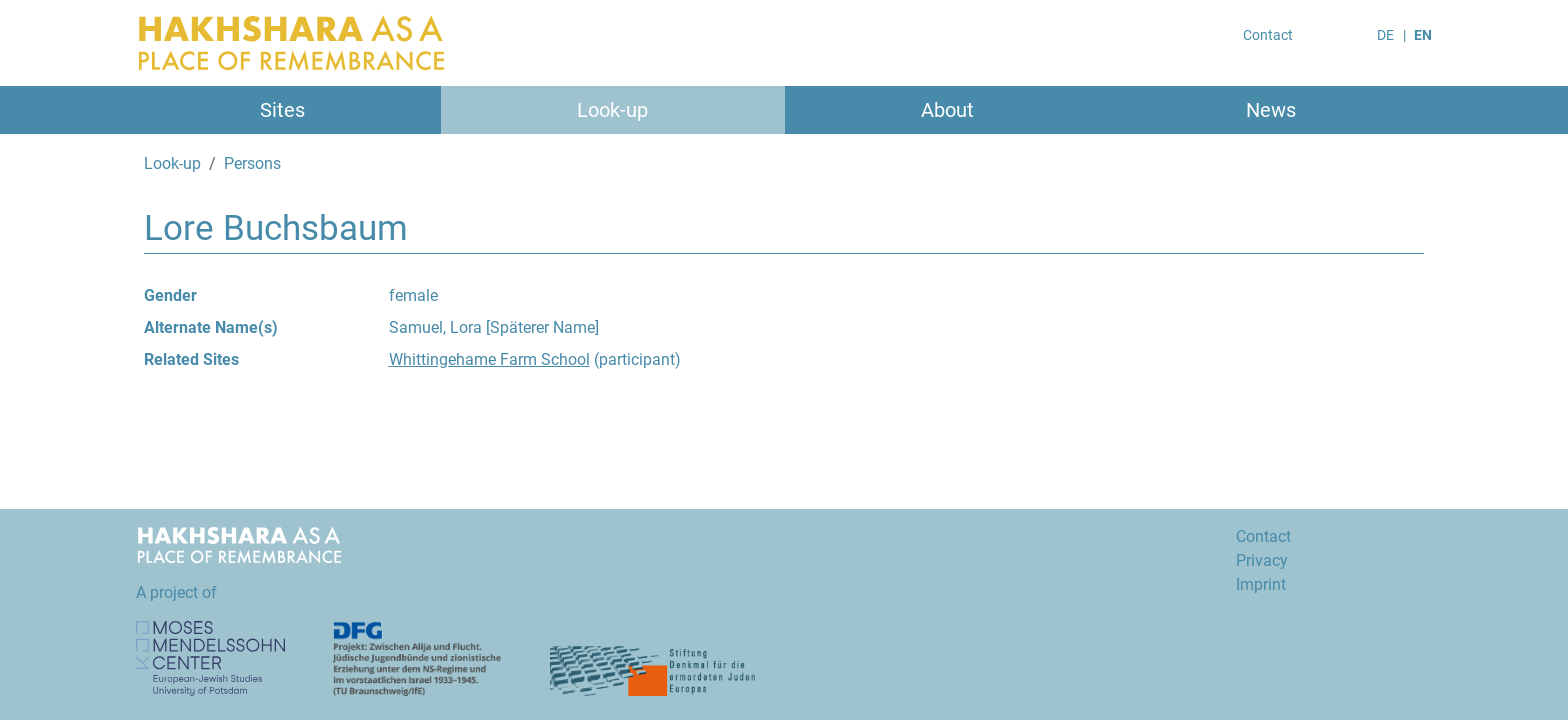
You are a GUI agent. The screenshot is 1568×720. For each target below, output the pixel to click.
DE (1385, 35)
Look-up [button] (612, 110)
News (1271, 110)
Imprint (1261, 584)
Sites (282, 110)
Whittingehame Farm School (489, 359)
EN (1423, 35)
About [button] (947, 110)
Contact (1268, 35)
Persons (252, 163)
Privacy (1262, 560)
